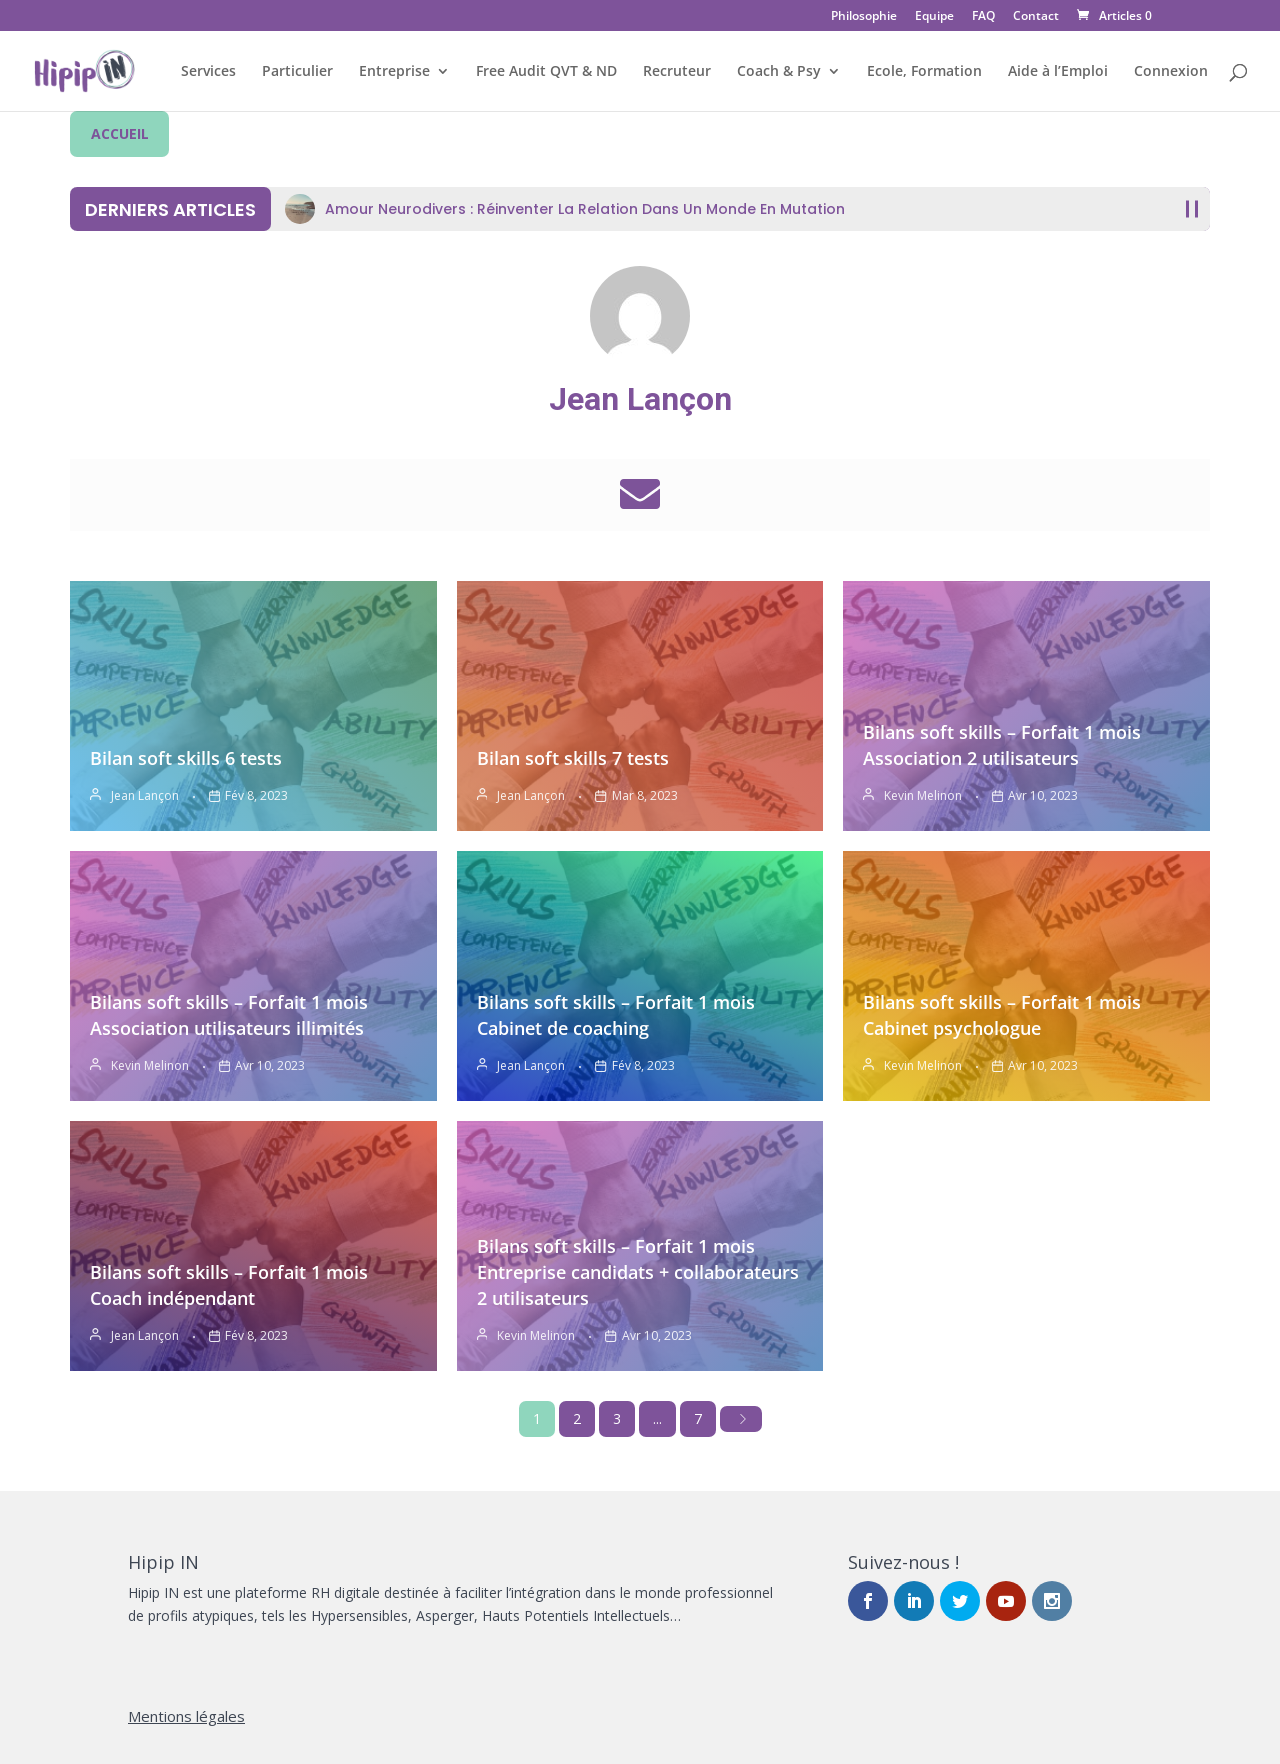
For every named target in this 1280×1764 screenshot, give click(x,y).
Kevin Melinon (923, 795)
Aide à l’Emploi (1058, 72)
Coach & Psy (779, 72)
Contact (1036, 17)
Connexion (1171, 72)
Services (208, 72)
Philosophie (864, 17)
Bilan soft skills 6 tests (186, 758)
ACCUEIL (120, 133)
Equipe (934, 17)
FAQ (983, 17)
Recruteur (677, 72)
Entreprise (394, 72)
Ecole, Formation (924, 72)
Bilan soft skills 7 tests (573, 758)
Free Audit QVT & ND (546, 72)
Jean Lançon (640, 399)
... (657, 1418)
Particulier (297, 72)
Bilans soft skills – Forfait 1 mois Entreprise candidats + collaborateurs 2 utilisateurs (638, 1272)
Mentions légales (186, 1716)
